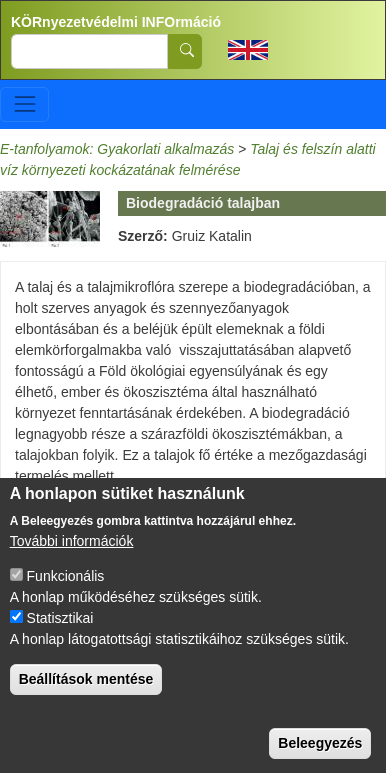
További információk (72, 541)
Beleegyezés (320, 743)
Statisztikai (60, 618)
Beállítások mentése (86, 679)
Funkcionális (66, 576)
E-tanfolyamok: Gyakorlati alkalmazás (117, 149)
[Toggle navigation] (24, 104)
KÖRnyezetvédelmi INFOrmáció (116, 22)
